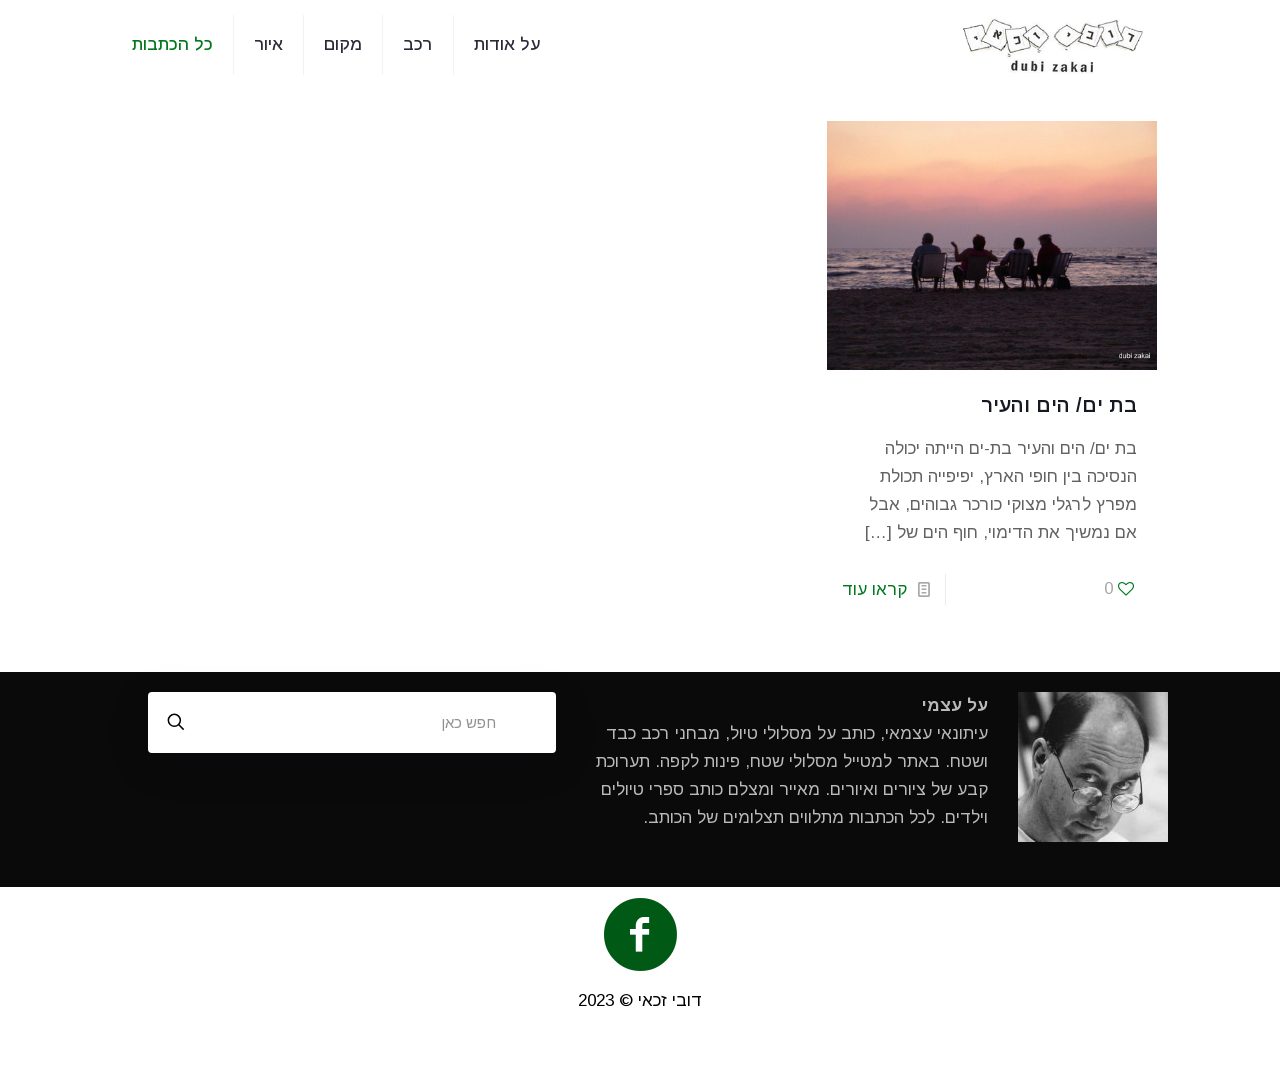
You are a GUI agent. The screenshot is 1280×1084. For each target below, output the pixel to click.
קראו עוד (874, 589)
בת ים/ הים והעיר (1059, 405)
